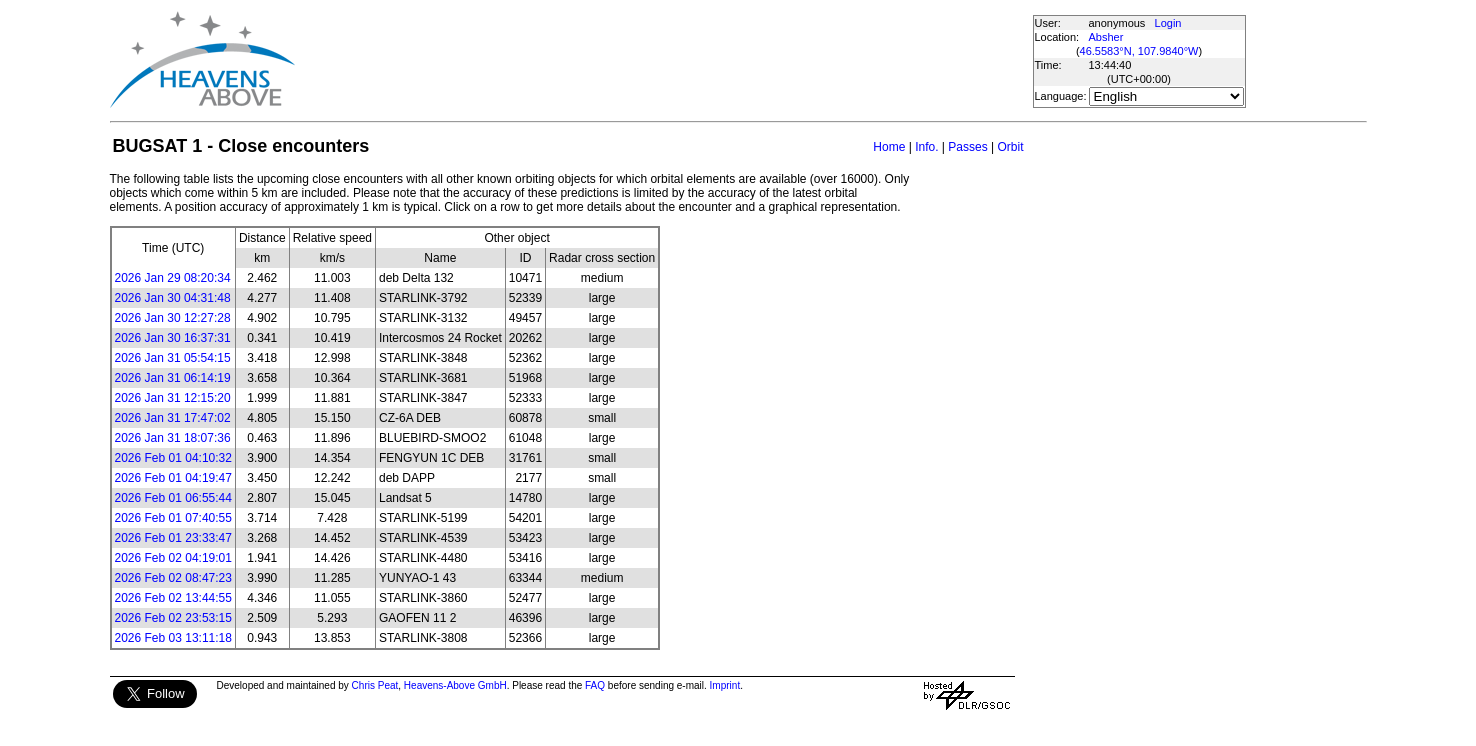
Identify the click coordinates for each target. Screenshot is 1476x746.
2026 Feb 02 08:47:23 (173, 578)
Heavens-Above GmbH (455, 685)
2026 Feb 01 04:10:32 (173, 458)
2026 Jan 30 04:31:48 (173, 298)
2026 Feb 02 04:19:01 (173, 558)
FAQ (595, 685)
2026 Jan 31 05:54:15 (173, 358)
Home (889, 147)
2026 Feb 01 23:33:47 (173, 538)
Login (1168, 23)
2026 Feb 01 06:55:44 (173, 498)
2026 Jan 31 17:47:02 (173, 418)
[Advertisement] (663, 60)
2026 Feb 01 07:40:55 (173, 518)
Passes (967, 147)
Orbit (1010, 147)
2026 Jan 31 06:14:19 (173, 378)
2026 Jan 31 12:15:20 (173, 398)
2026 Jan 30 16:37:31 (173, 338)
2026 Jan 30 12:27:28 (173, 318)
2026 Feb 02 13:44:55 (173, 598)
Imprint (725, 685)
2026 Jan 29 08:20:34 (173, 278)
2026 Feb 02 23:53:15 (173, 618)
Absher (1106, 37)
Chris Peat (375, 685)
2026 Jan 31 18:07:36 (173, 438)
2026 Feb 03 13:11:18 (173, 638)
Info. (926, 147)
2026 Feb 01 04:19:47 (173, 478)
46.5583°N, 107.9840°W (1139, 51)
